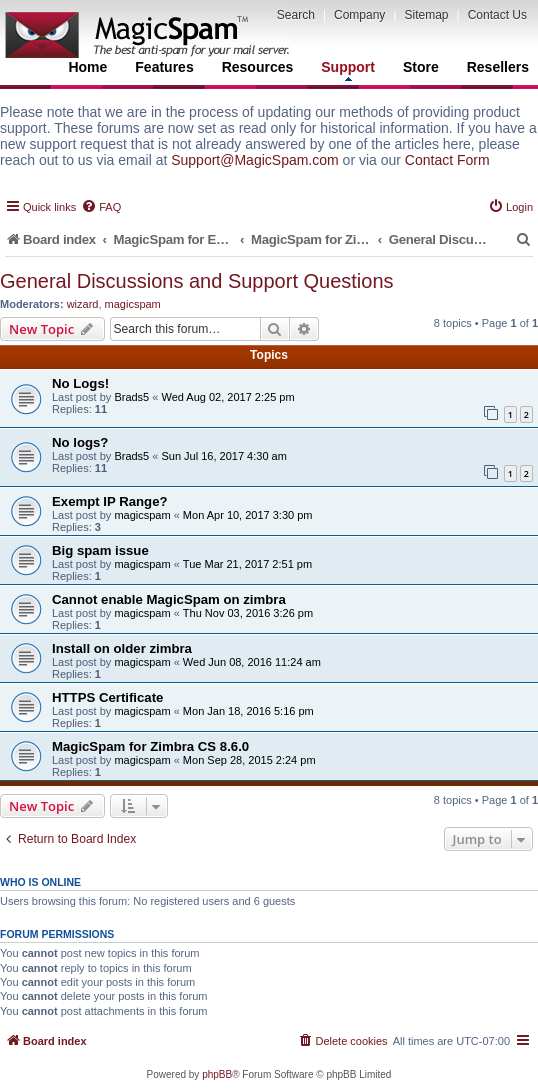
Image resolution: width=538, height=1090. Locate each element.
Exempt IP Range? (110, 501)
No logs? (80, 442)
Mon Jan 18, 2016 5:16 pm (248, 711)
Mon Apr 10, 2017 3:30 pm (248, 515)
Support (348, 70)
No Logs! (80, 383)
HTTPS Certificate (107, 697)
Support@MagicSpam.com (255, 160)
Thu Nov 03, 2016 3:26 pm (248, 613)
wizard (83, 304)
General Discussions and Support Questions (197, 281)
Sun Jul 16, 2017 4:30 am (223, 456)
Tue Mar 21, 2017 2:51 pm (247, 564)
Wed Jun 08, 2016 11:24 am (252, 662)
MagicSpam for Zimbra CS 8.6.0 (150, 746)
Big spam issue (100, 550)
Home (87, 67)
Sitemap (426, 15)
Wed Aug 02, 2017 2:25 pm (227, 397)
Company (359, 15)
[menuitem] (101, 207)
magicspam (133, 304)
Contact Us (497, 15)
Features (164, 67)
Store (421, 67)
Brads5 (131, 397)
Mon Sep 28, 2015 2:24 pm (249, 760)
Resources (258, 67)
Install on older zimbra (122, 648)
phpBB (217, 1074)
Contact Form (447, 160)
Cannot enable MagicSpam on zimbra (169, 599)
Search (296, 15)
